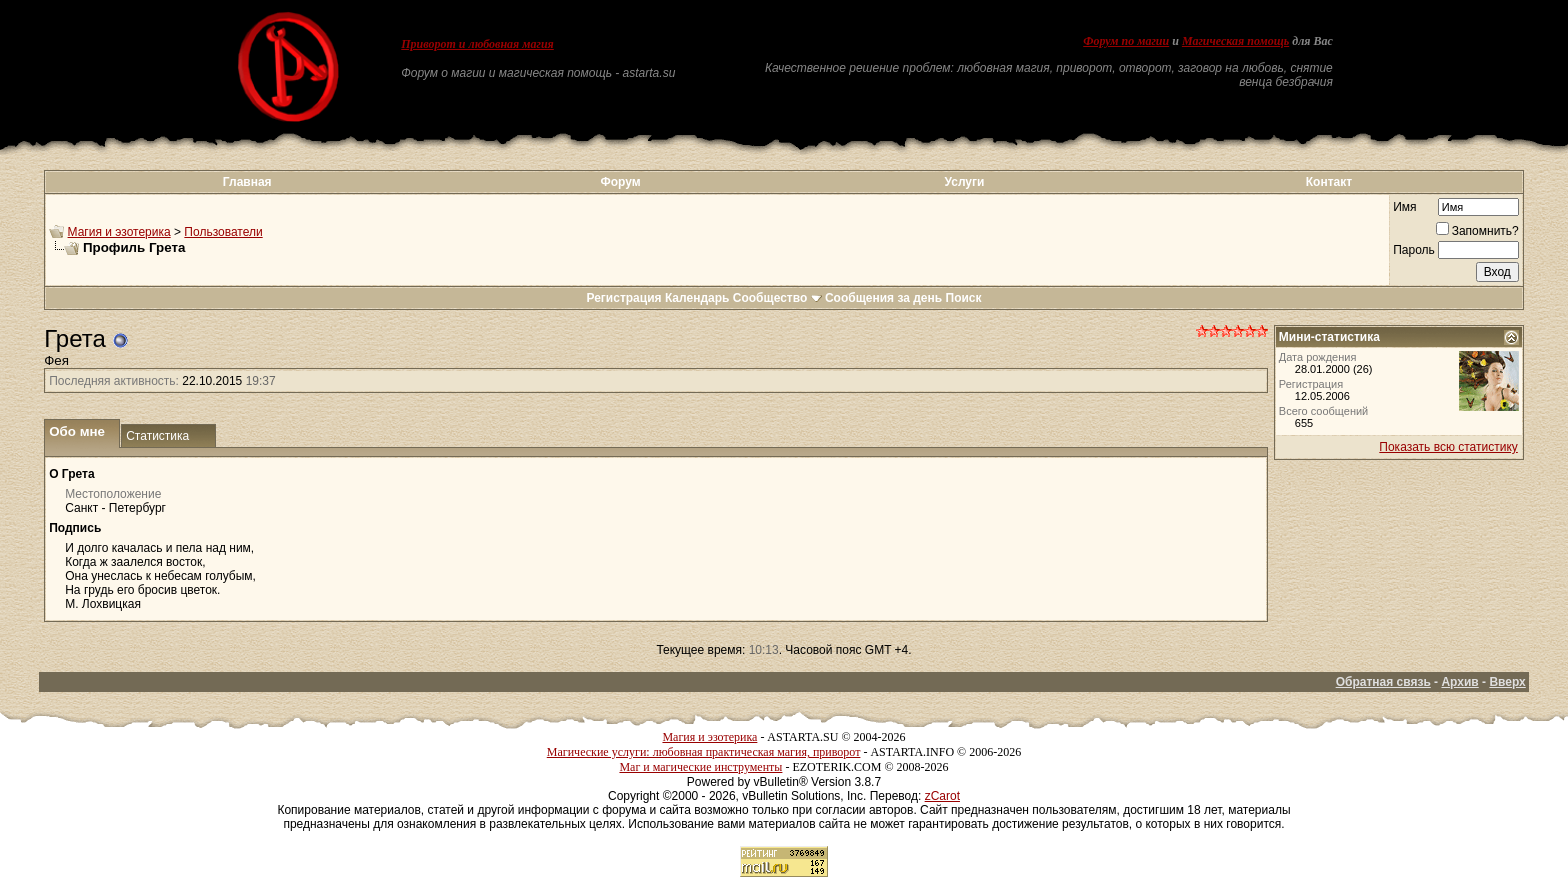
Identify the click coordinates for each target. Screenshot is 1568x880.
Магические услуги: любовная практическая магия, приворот (704, 752)
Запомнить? (1477, 231)
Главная (247, 182)
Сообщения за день (883, 298)
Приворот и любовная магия (477, 44)
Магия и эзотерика (119, 232)
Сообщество (777, 298)
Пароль (1414, 250)
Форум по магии (1126, 41)
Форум (620, 182)
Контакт (1329, 182)
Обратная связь (1383, 682)
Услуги (965, 182)
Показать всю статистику (1448, 447)
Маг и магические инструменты (700, 767)
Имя (1404, 207)
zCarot (942, 796)
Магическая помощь (1235, 41)
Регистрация (623, 298)
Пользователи (223, 232)
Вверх (1507, 682)
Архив (1459, 682)
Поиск (964, 298)
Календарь (697, 298)
